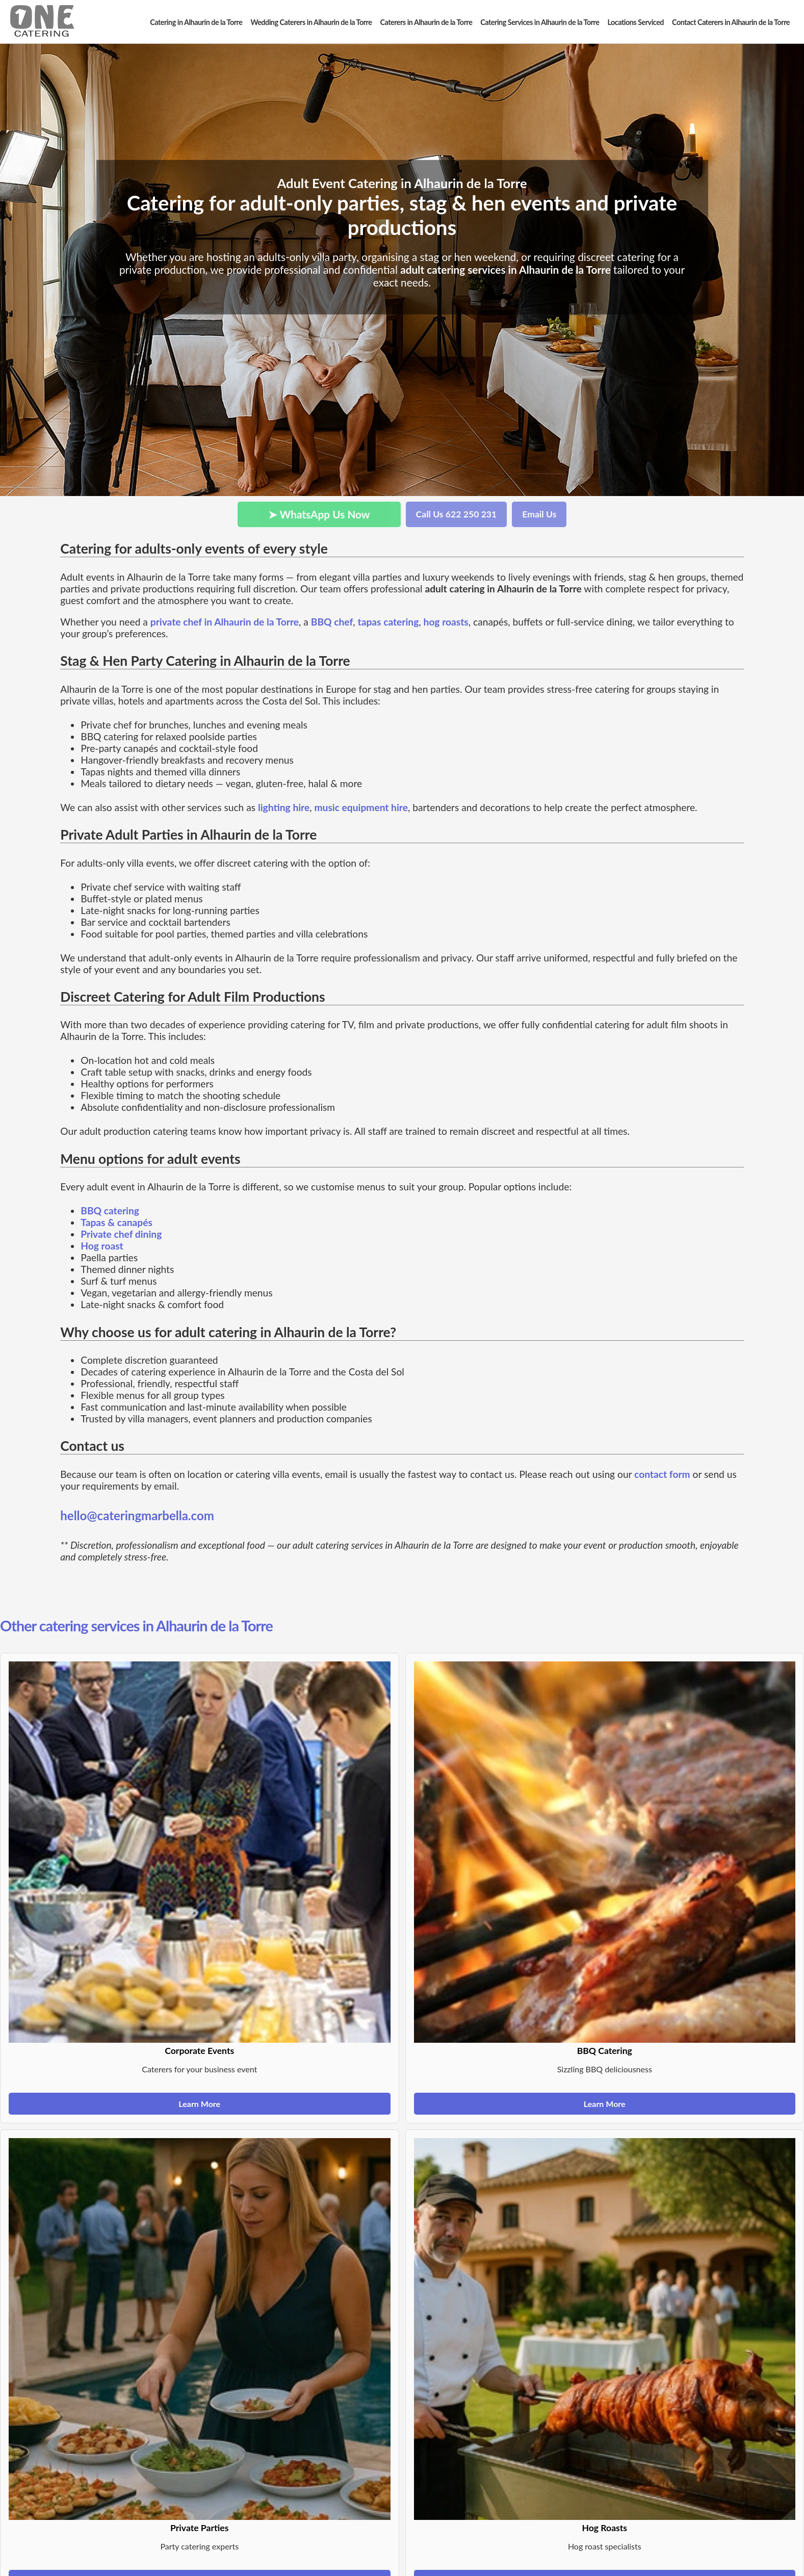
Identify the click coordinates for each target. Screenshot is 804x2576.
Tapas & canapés (116, 1222)
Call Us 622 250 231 (456, 514)
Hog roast (102, 1246)
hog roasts (446, 622)
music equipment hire (360, 807)
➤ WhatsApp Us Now (319, 514)
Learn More (199, 2104)
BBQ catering (110, 1210)
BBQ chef (332, 622)
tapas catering (388, 622)
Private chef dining (121, 1234)
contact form (662, 1474)
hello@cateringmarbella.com (137, 1515)
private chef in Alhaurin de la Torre (224, 622)
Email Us (539, 514)
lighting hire (283, 807)
